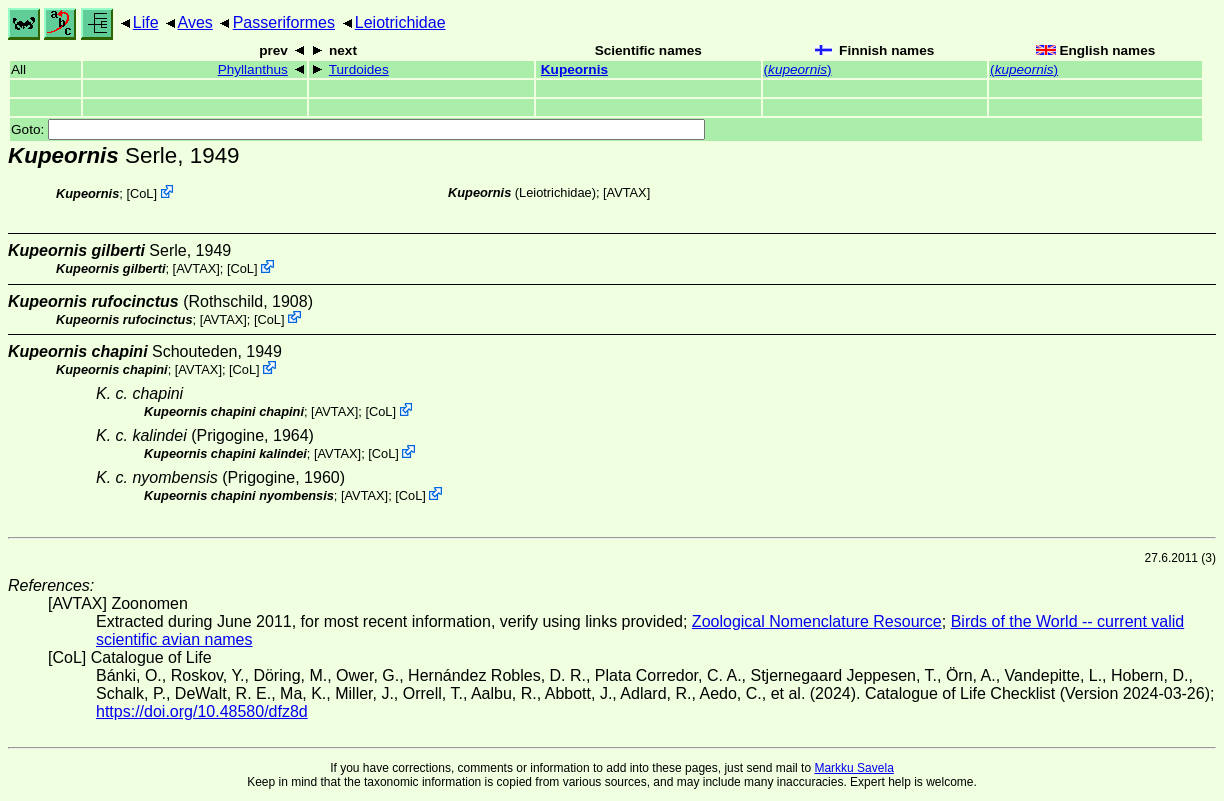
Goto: (358, 129)
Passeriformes (284, 22)
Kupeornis (574, 69)
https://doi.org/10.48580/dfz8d (202, 711)
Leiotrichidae (400, 22)
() (798, 69)
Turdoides (359, 69)
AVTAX (627, 192)
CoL (141, 193)
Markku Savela (853, 768)
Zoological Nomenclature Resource (817, 621)
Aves (195, 22)
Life (146, 22)
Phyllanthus (253, 69)
